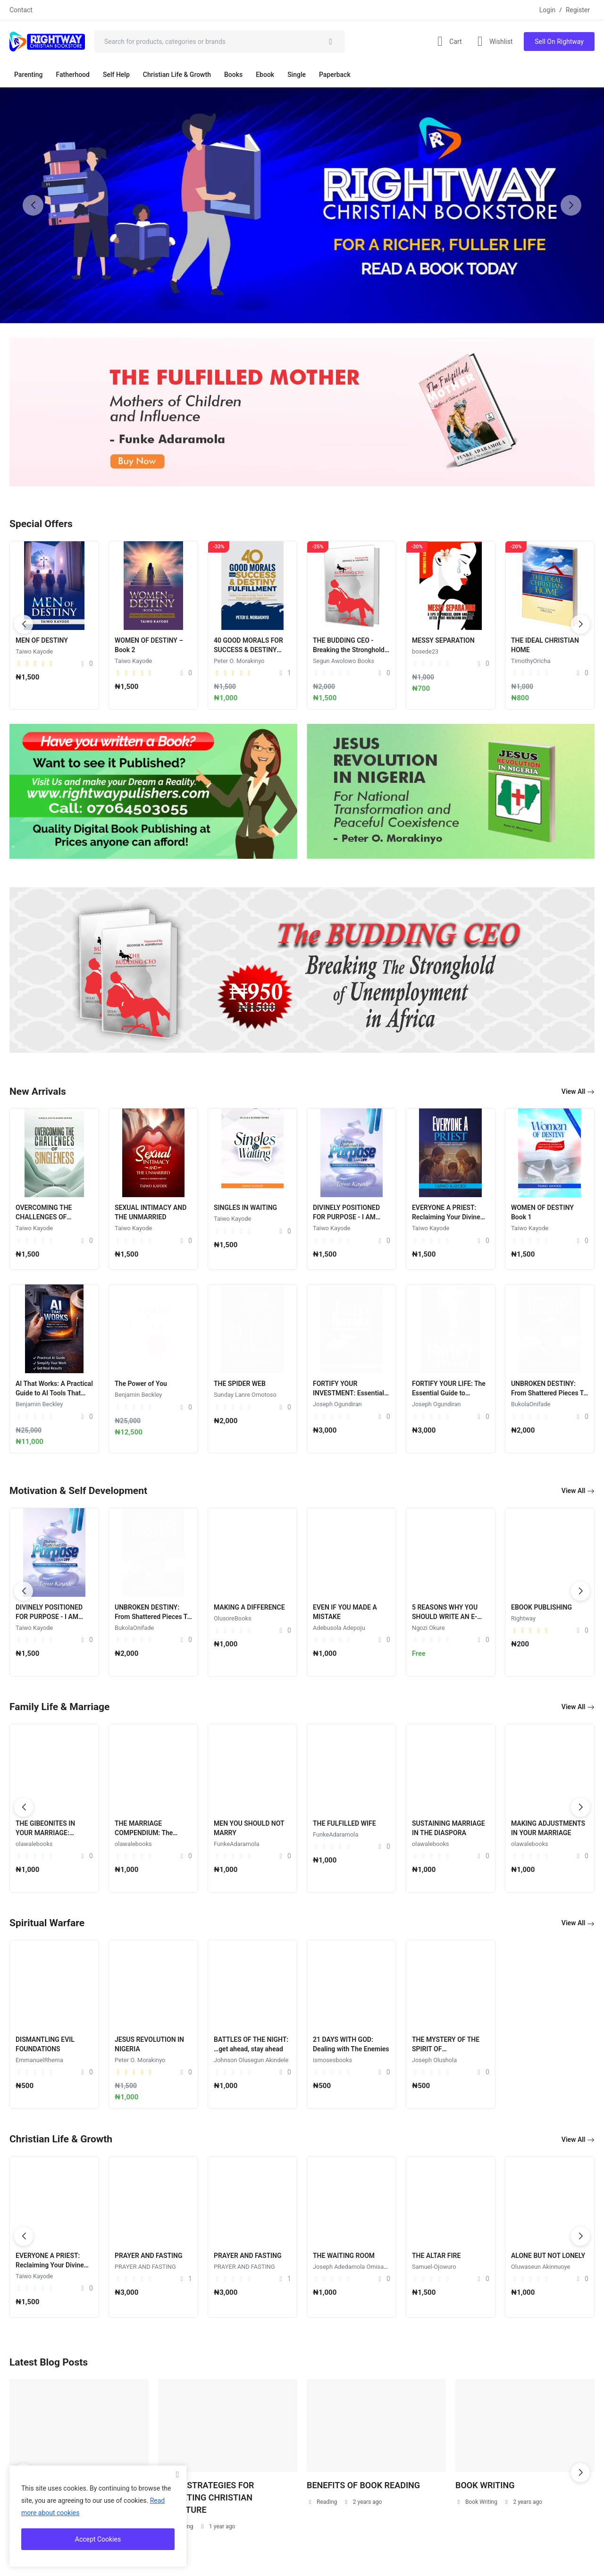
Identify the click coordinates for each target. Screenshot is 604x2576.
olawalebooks (34, 1843)
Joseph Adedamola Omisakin (352, 2266)
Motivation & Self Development (78, 1490)
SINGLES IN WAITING (245, 1207)
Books (233, 74)
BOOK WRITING (485, 2485)
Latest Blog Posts (48, 2362)
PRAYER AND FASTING (149, 2255)
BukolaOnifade (530, 1404)
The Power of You (141, 1383)
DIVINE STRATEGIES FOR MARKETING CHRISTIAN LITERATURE (206, 2497)
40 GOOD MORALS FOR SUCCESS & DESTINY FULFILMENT (248, 650)
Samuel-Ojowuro (434, 2266)
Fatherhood (72, 74)
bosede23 (425, 651)
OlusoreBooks (233, 1618)
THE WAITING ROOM (344, 2255)
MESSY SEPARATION (443, 640)
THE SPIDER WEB (240, 1383)
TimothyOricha (531, 660)
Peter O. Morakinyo (239, 660)
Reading (322, 2502)
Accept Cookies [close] (98, 2539)
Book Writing (476, 2502)
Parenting (28, 74)
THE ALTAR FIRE (436, 2255)
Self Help (116, 74)
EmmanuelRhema (237, 2060)
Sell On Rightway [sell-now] (559, 41)
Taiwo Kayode (34, 651)
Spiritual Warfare (46, 1923)
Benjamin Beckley (39, 1404)
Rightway (523, 1618)
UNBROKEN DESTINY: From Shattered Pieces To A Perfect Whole (549, 1393)
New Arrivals (37, 1091)
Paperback (335, 74)
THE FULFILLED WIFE (344, 1823)
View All (578, 1092)
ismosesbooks (35, 2060)
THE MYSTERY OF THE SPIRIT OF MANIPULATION (148, 2049)
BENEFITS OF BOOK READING (363, 2485)
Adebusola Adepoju (339, 1627)
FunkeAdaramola (236, 1843)
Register (578, 10)
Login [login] (547, 10)
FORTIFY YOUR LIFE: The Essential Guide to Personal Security (449, 1393)
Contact (21, 10)
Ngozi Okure (428, 1627)
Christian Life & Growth (177, 74)
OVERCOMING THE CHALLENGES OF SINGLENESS (44, 1217)
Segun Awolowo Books (343, 660)
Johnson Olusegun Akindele (449, 2060)
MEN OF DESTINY (42, 640)
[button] (571, 205)
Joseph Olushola (137, 2060)
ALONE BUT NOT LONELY (548, 2255)
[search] (330, 41)
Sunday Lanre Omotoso (245, 1394)
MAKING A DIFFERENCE (249, 1607)
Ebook (265, 74)
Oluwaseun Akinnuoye (540, 2266)
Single (296, 74)
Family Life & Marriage (59, 1706)
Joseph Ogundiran (337, 1404)
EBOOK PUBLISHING (541, 1607)
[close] (177, 2474)
